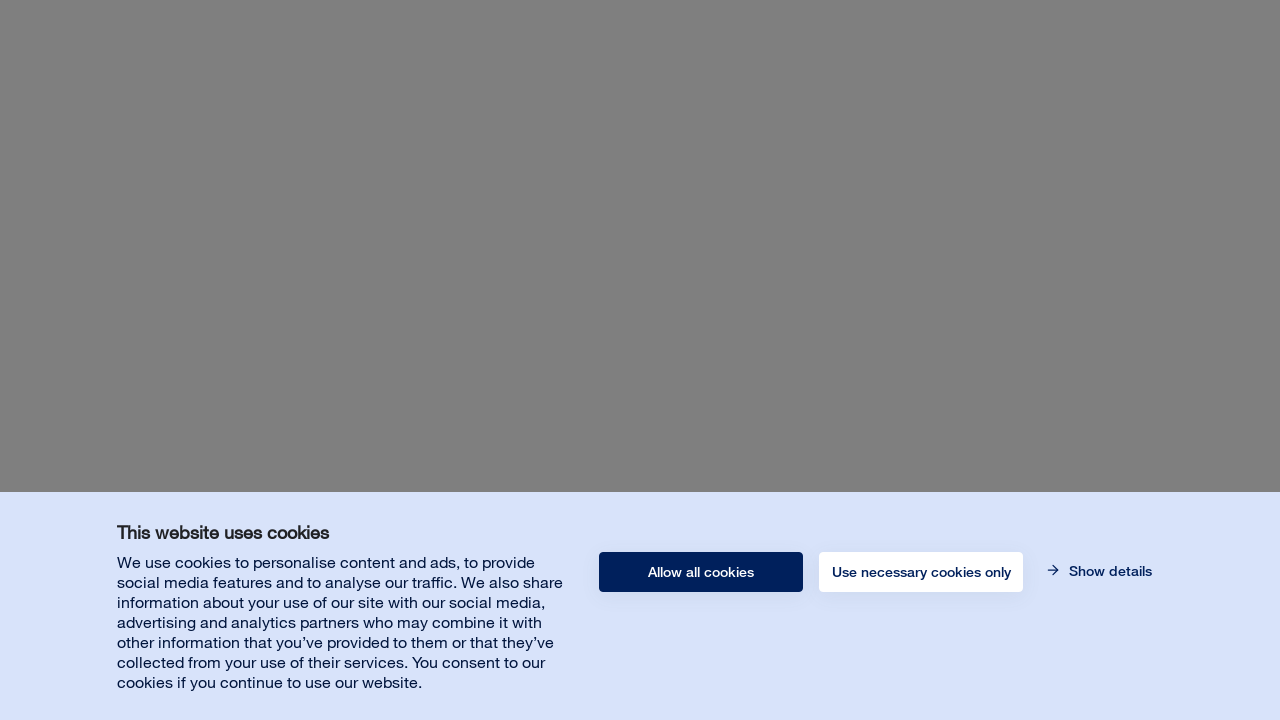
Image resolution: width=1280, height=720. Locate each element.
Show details (1108, 571)
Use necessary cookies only (921, 572)
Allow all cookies (701, 572)
